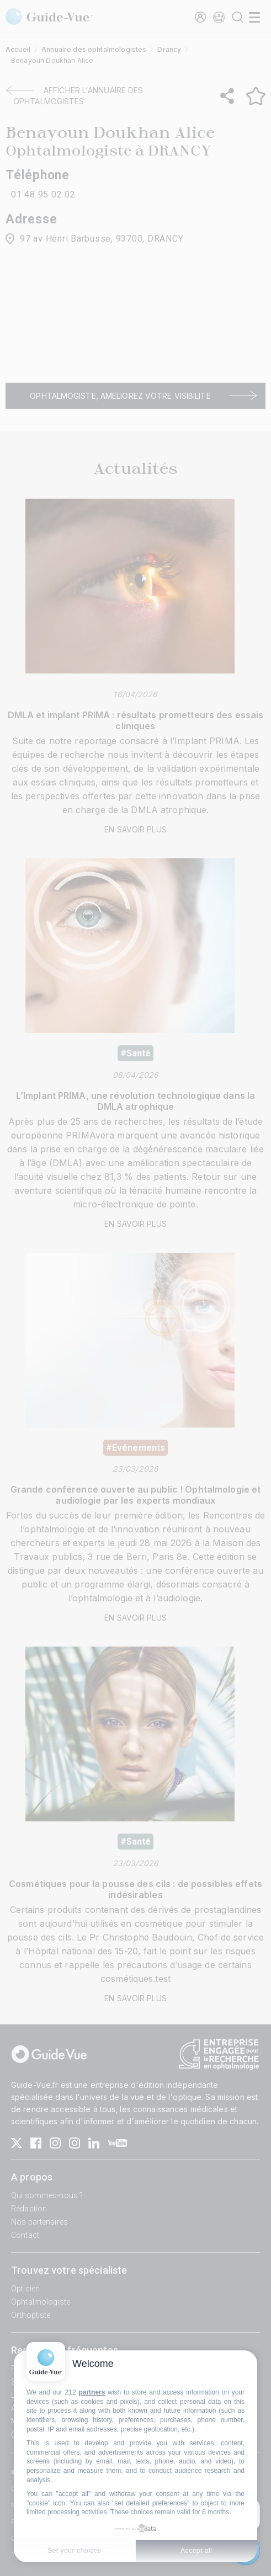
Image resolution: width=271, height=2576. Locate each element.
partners (91, 2392)
